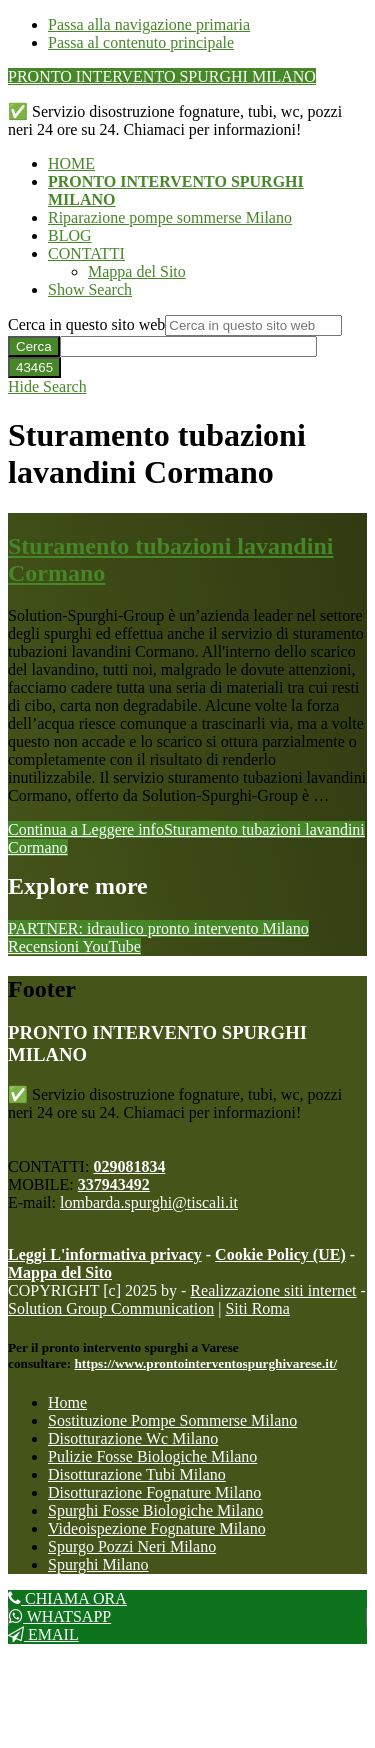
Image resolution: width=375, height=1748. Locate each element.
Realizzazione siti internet (273, 1290)
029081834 (129, 1166)
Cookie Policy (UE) (280, 1254)
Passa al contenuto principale (141, 42)
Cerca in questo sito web (86, 324)
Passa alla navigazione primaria (149, 24)
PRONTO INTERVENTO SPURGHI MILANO (162, 76)
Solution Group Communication (111, 1308)
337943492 (114, 1184)
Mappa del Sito (60, 1272)
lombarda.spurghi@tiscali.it (149, 1202)
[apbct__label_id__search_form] (188, 346)
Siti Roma (257, 1308)
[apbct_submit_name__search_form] (34, 367)
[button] (90, 289)
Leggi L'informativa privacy (105, 1254)
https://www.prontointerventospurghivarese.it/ (205, 1363)
